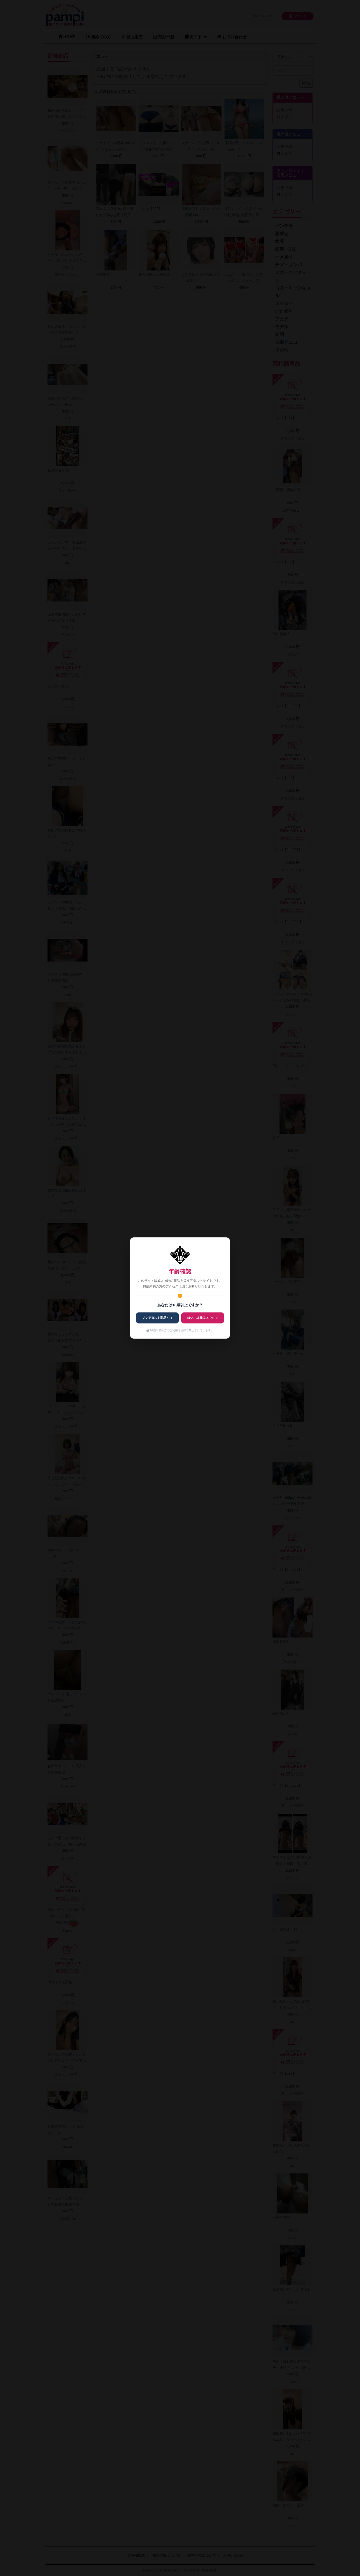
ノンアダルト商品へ (157, 1318)
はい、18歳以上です (202, 1318)
